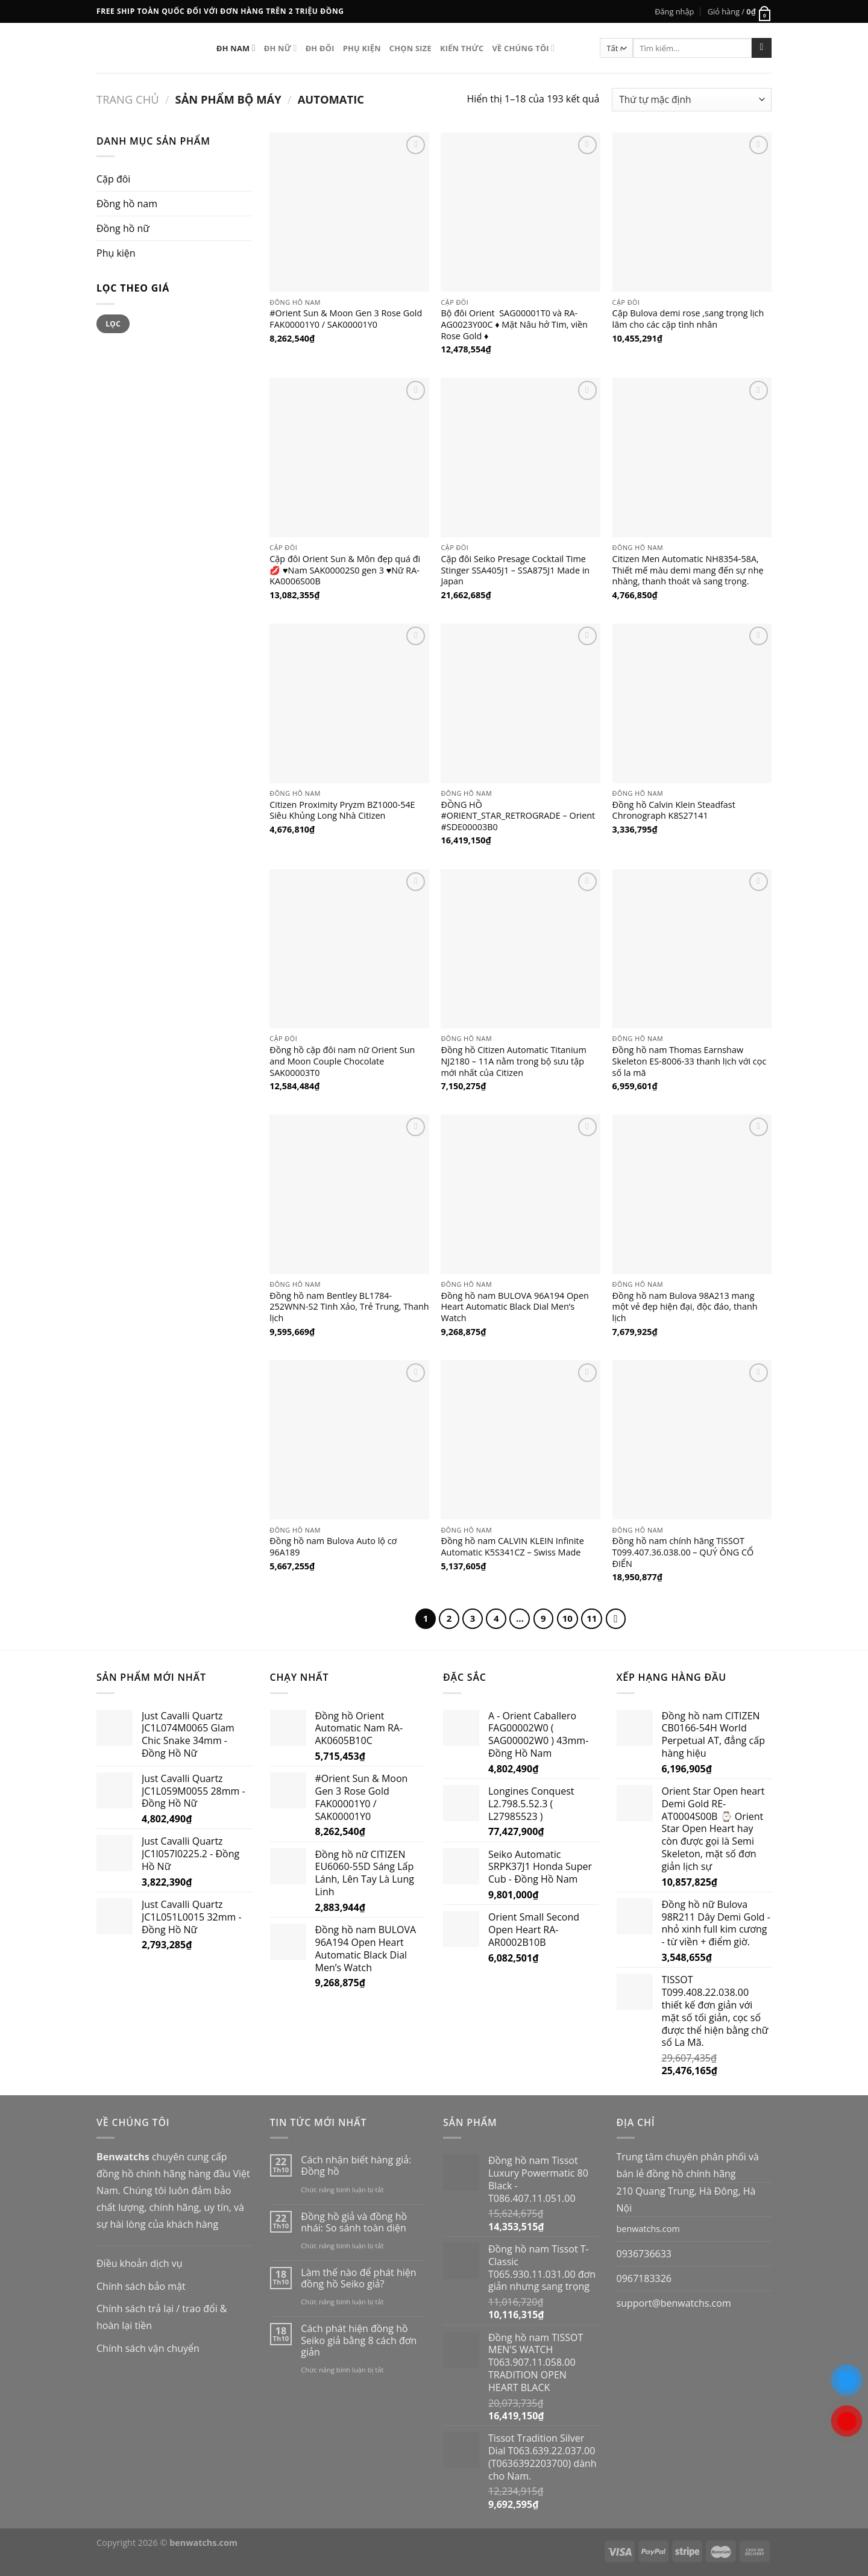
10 (567, 1618)
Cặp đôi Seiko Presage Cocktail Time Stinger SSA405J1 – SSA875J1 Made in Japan (515, 570)
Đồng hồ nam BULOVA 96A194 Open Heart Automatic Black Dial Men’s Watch (514, 1307)
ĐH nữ (280, 48)
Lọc (113, 323)
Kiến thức (462, 48)
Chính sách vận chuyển (148, 2348)
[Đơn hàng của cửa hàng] (692, 99)
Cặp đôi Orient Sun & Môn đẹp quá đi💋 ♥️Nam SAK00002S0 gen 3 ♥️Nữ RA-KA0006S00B (344, 570)
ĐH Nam (236, 48)
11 (592, 1618)
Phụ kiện (362, 48)
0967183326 (644, 2278)
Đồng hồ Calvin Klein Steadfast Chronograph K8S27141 (673, 810)
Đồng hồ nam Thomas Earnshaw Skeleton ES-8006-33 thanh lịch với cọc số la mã (689, 1061)
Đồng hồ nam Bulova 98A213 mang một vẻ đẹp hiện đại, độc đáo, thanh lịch (685, 1307)
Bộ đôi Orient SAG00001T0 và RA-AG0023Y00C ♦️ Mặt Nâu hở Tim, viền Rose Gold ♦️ (514, 324)
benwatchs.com (648, 2228)
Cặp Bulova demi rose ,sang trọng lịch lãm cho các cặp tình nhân (688, 319)
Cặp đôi (113, 179)
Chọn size (410, 48)
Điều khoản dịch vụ (139, 2263)
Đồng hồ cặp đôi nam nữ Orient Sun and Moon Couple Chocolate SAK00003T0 (342, 1061)
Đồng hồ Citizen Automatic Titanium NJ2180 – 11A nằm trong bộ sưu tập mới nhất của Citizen (513, 1061)
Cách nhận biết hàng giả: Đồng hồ (356, 2165)
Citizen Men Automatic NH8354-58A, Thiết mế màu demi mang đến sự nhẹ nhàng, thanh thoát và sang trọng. (688, 570)
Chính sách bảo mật (141, 2286)
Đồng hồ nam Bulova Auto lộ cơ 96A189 (333, 1547)
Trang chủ (127, 99)
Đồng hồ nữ (122, 228)
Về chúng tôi (523, 48)
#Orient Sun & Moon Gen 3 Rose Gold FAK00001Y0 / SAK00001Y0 (345, 319)
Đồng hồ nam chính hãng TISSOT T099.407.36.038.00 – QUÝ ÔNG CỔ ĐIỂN (683, 1552)
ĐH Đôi (320, 48)
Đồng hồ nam (126, 203)
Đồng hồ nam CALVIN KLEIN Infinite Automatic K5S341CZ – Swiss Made (512, 1547)
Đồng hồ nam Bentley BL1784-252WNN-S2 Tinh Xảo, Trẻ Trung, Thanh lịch (349, 1307)
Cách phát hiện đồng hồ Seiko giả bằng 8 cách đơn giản (359, 2340)
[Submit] (762, 48)
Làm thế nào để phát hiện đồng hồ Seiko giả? (358, 2278)
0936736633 (644, 2253)
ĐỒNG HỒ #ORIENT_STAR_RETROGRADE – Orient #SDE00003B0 (518, 816)
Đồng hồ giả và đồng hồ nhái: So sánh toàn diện (354, 2222)
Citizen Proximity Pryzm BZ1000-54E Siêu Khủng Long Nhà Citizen (342, 810)
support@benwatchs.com (674, 2303)
